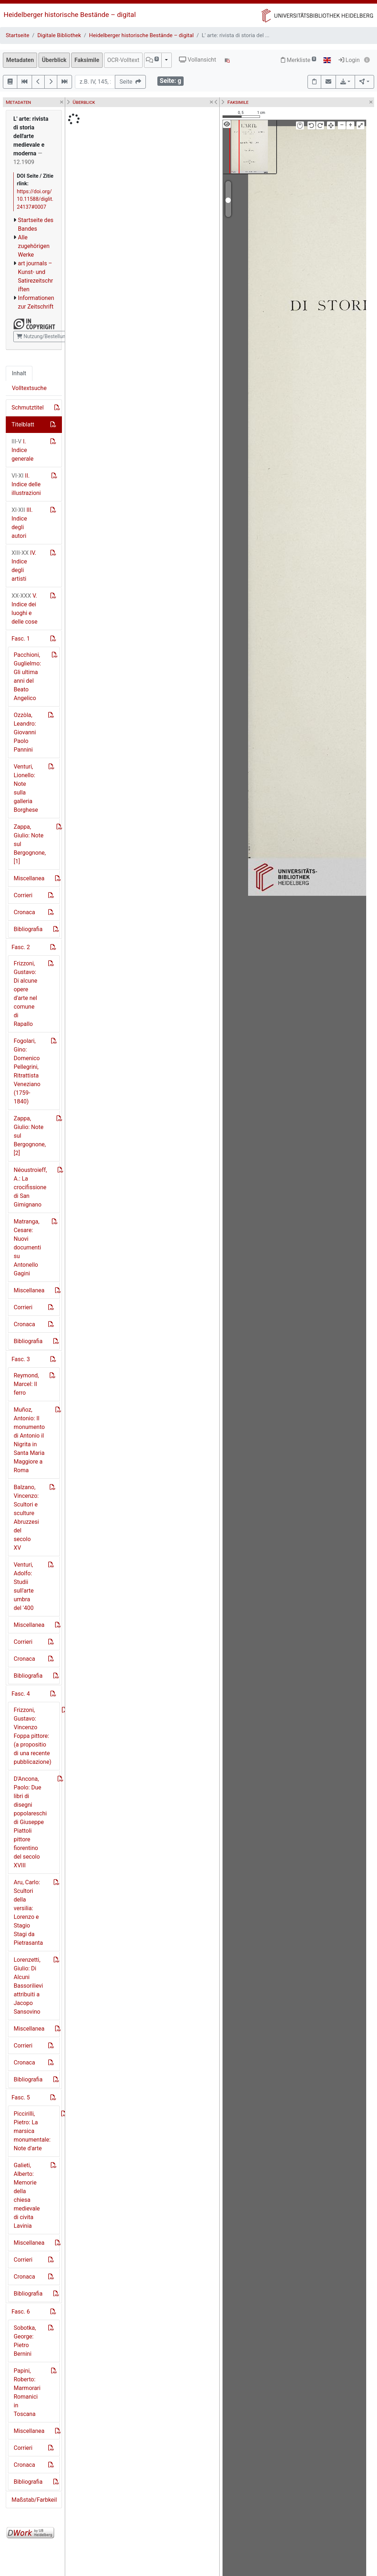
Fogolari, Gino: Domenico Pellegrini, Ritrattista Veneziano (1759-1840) (27, 1071)
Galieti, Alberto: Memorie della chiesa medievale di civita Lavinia (27, 2195)
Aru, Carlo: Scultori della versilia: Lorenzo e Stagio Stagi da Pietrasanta (28, 1912)
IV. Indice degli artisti (24, 565)
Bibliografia (28, 929)
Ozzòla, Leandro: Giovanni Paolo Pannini (25, 732)
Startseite (17, 35)
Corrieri (23, 895)
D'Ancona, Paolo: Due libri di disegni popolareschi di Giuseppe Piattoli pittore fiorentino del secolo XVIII (30, 1822)
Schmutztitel (28, 407)
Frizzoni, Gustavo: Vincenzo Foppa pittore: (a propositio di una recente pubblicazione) (32, 1736)
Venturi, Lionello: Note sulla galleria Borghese (26, 788)
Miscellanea (29, 878)
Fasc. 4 (21, 1693)
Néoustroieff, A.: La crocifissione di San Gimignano (30, 1187)
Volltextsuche (29, 388)
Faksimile (87, 60)
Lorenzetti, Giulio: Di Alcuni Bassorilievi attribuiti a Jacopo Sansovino (28, 1985)
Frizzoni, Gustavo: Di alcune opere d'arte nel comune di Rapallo (25, 993)
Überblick (54, 60)
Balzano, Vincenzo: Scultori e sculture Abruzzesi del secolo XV (26, 1517)
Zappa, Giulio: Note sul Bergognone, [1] (30, 844)
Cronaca (24, 912)
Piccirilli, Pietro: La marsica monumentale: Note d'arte (32, 2131)
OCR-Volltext (123, 60)
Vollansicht (197, 59)
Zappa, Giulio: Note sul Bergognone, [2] (30, 1135)
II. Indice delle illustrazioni (26, 484)
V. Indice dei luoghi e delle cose (24, 608)
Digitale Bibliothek (59, 35)
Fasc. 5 (21, 2097)
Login (349, 60)
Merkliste (298, 60)
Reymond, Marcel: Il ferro (26, 1384)
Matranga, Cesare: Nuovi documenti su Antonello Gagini (27, 1247)
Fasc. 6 (21, 2311)
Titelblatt (23, 424)
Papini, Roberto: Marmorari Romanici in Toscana (27, 2392)
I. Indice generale (22, 450)
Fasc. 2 (21, 947)
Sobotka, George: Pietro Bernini (25, 2340)
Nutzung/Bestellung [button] (42, 336)
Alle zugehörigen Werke (34, 246)
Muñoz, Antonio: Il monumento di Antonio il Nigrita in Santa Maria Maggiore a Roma (29, 1440)
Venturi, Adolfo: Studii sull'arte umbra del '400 (24, 1586)
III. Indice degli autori (22, 522)
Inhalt (19, 373)
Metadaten (20, 60)
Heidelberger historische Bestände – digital (70, 14)
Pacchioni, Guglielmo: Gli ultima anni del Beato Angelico (27, 676)
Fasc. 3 (21, 1359)
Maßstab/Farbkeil (34, 2499)
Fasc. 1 (21, 638)
